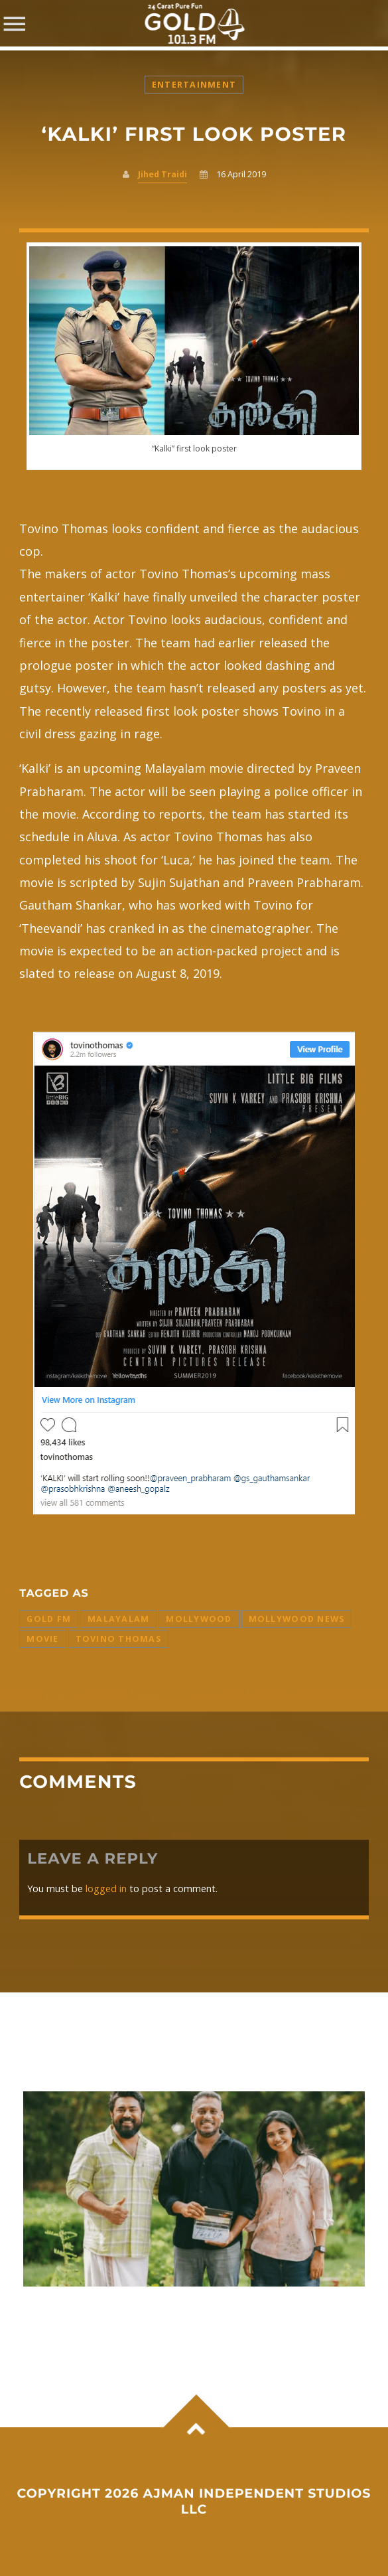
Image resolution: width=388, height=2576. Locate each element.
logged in (106, 1888)
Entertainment (194, 84)
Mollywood (198, 1619)
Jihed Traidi (162, 174)
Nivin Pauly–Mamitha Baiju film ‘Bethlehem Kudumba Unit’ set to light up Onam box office (181, 2314)
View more (194, 2188)
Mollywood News (297, 1619)
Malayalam (118, 1619)
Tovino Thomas (118, 1639)
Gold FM (49, 1619)
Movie (42, 1639)
